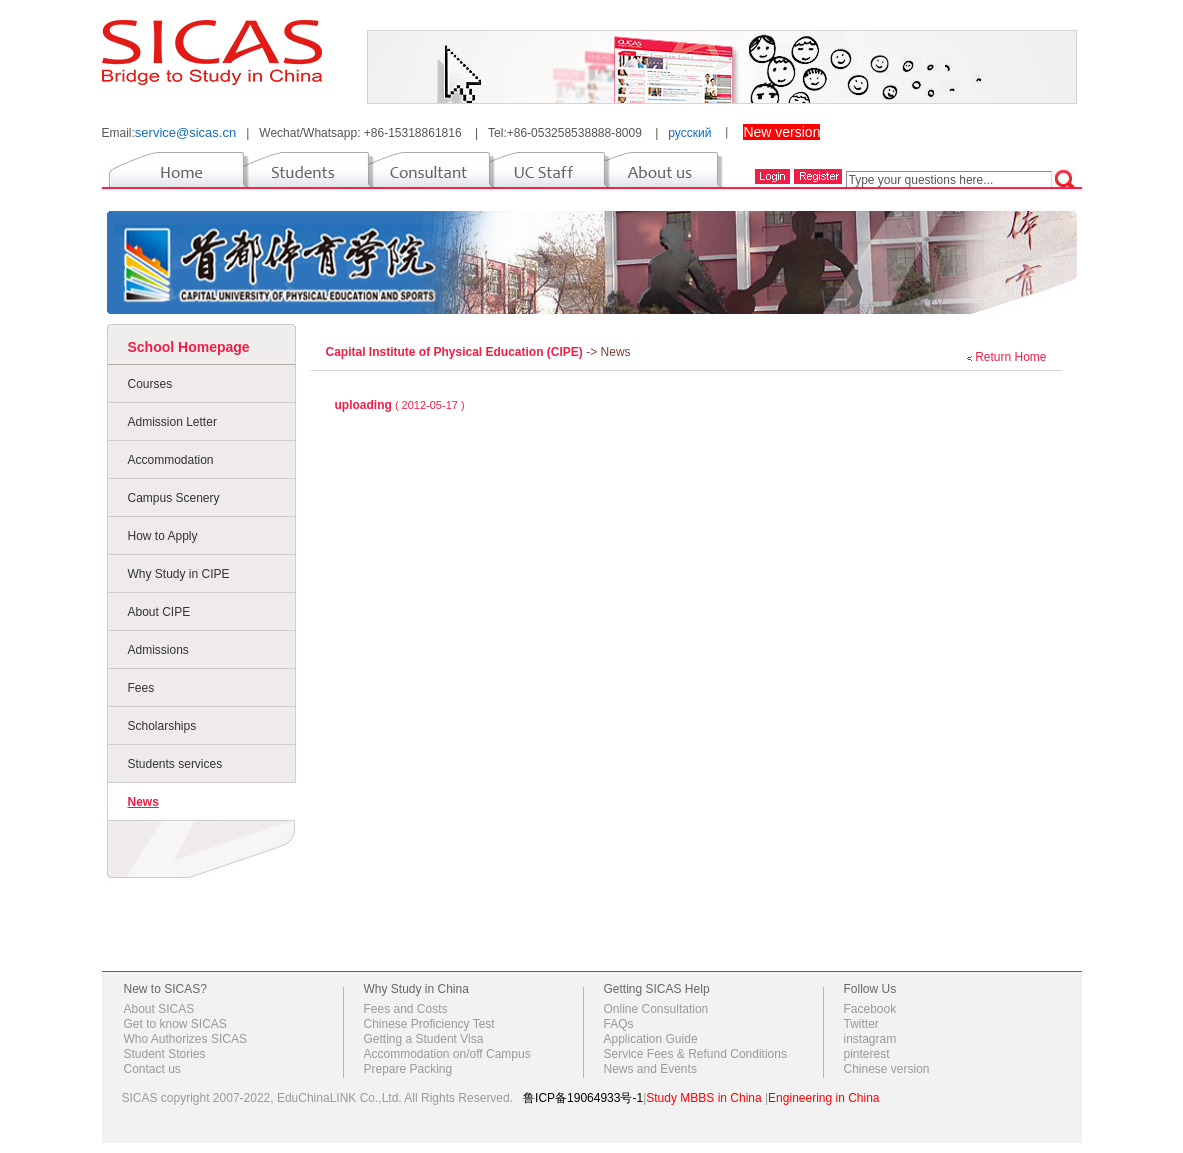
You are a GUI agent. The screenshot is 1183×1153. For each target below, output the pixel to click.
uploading (363, 405)
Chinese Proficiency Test (429, 1024)
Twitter (861, 1024)
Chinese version (887, 1069)
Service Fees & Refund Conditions (695, 1054)
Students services (175, 764)
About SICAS (159, 1009)
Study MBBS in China (703, 1098)
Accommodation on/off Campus (447, 1054)
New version (781, 132)
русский (689, 133)
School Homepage (189, 347)
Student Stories (165, 1054)
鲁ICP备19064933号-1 (583, 1098)
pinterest (867, 1054)
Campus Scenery (174, 498)
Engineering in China (823, 1098)
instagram (870, 1039)
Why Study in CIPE (179, 574)
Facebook (870, 1009)
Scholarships (162, 726)
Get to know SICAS (175, 1024)
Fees (141, 688)
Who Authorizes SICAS (185, 1039)
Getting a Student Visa (424, 1039)
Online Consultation (656, 1009)
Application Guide (651, 1039)
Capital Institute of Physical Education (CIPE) (456, 352)
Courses (150, 384)
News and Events (650, 1069)
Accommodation (171, 460)
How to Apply (163, 536)
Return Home (1010, 357)
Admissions (158, 650)
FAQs (619, 1024)
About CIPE (159, 612)
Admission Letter (172, 422)
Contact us (152, 1069)
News (143, 802)
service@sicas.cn (185, 132)
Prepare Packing (408, 1069)
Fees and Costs (406, 1009)
